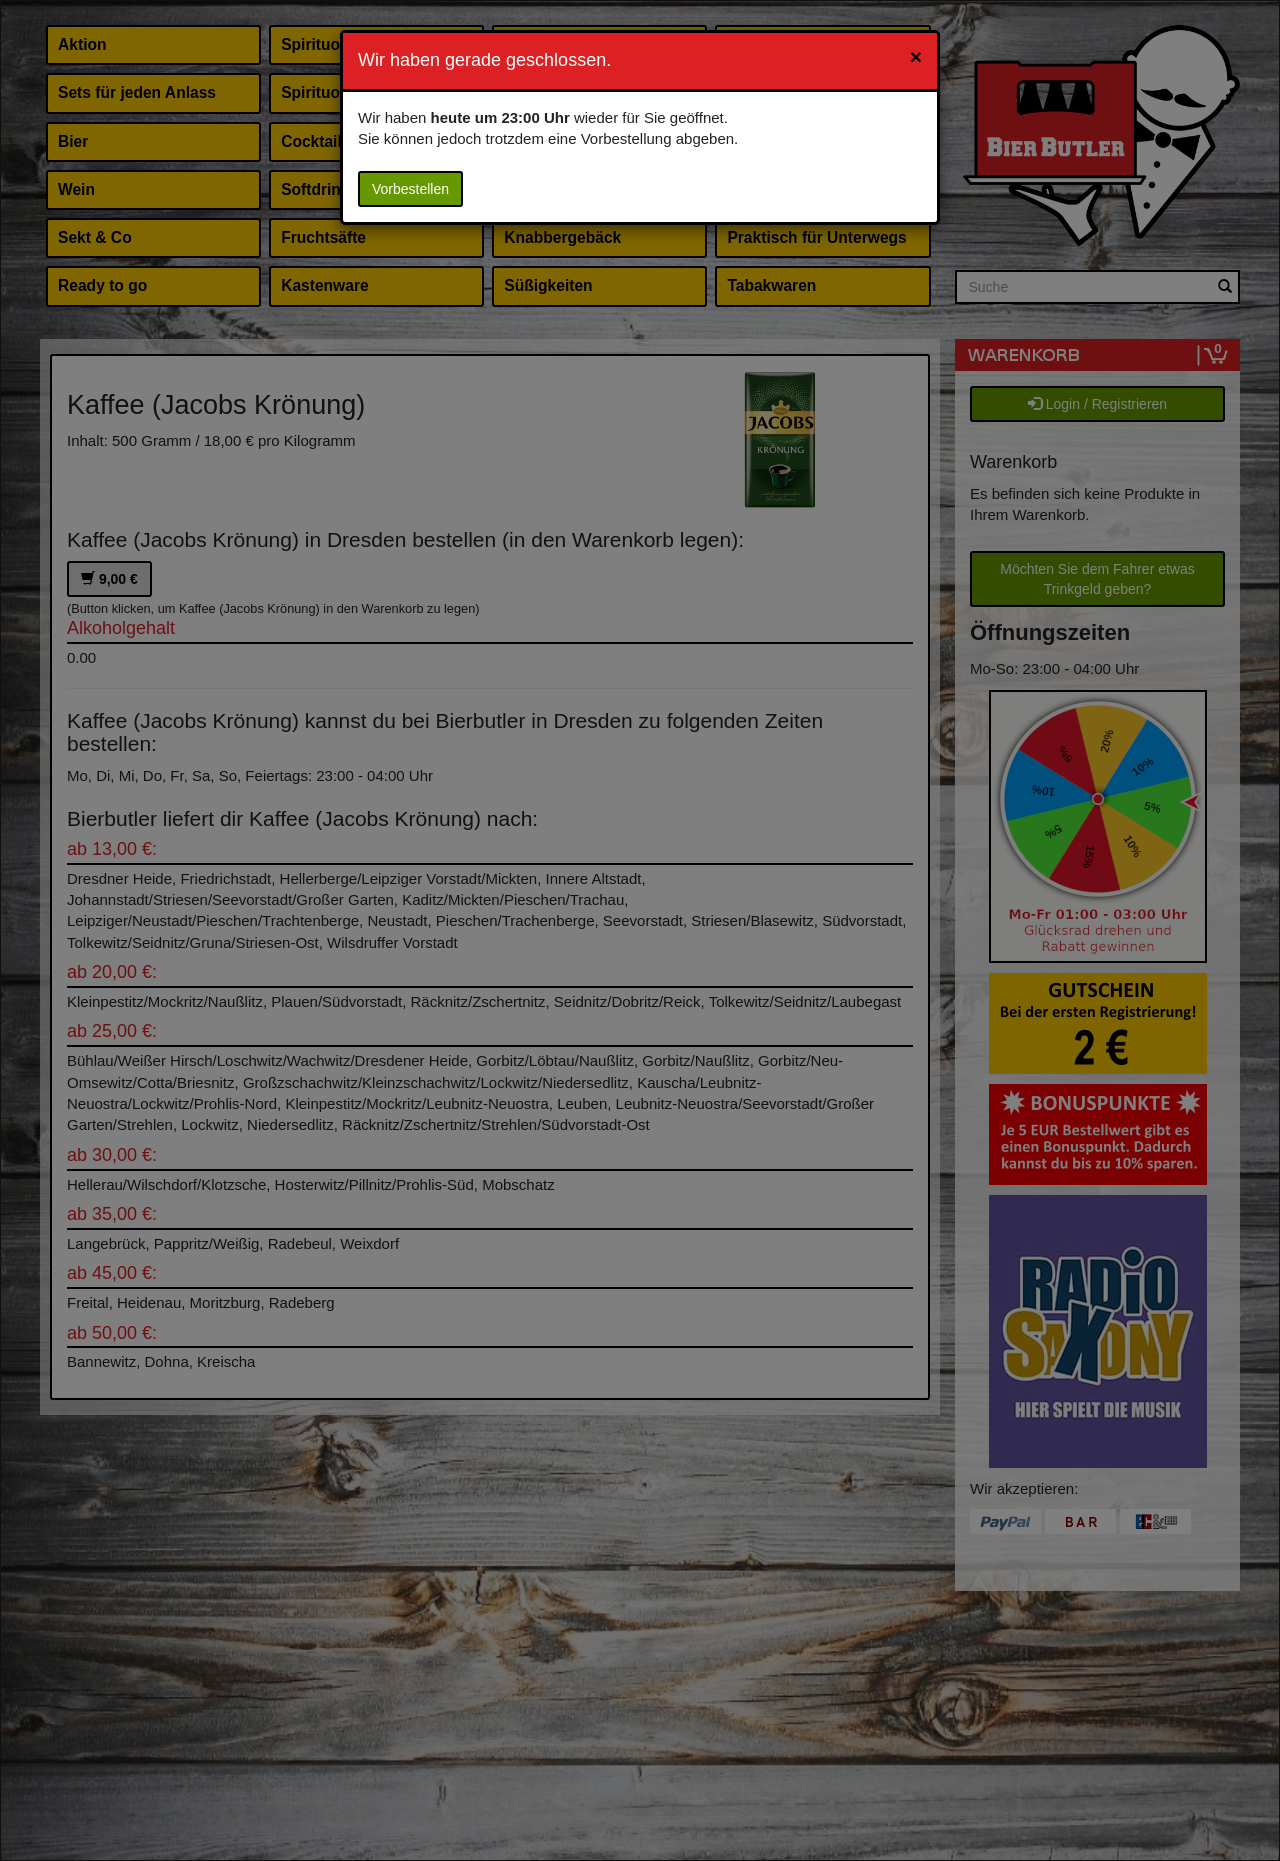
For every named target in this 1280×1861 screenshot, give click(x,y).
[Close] (916, 56)
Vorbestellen (410, 189)
